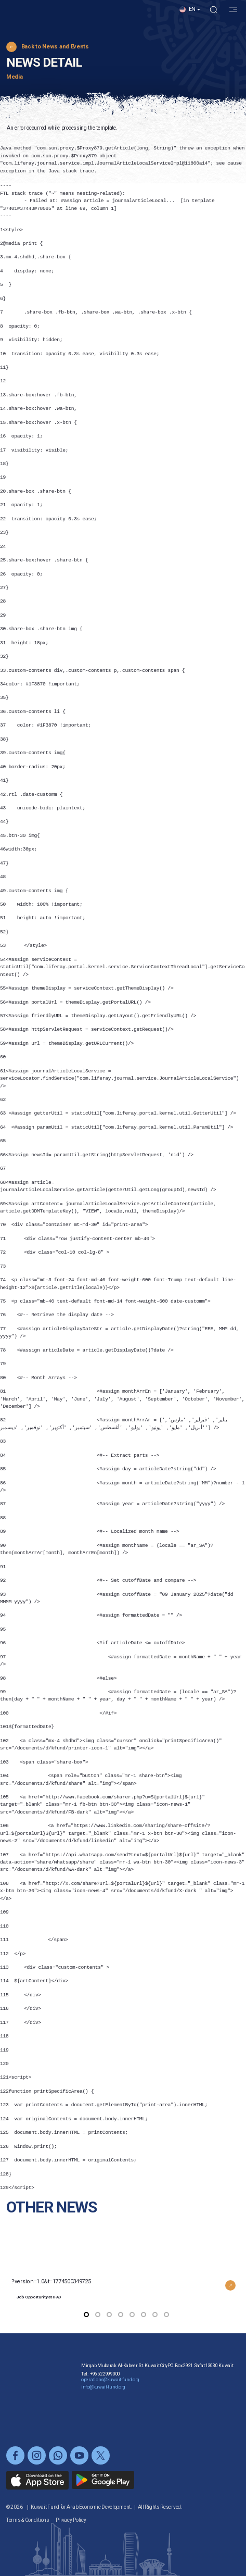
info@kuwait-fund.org (103, 2407)
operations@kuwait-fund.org (110, 2400)
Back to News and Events (55, 46)
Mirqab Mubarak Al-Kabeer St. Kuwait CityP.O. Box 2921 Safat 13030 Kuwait (157, 2386)
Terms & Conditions (27, 2520)
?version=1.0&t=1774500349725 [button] (126, 2276)
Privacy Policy (71, 2520)
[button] (189, 21)
